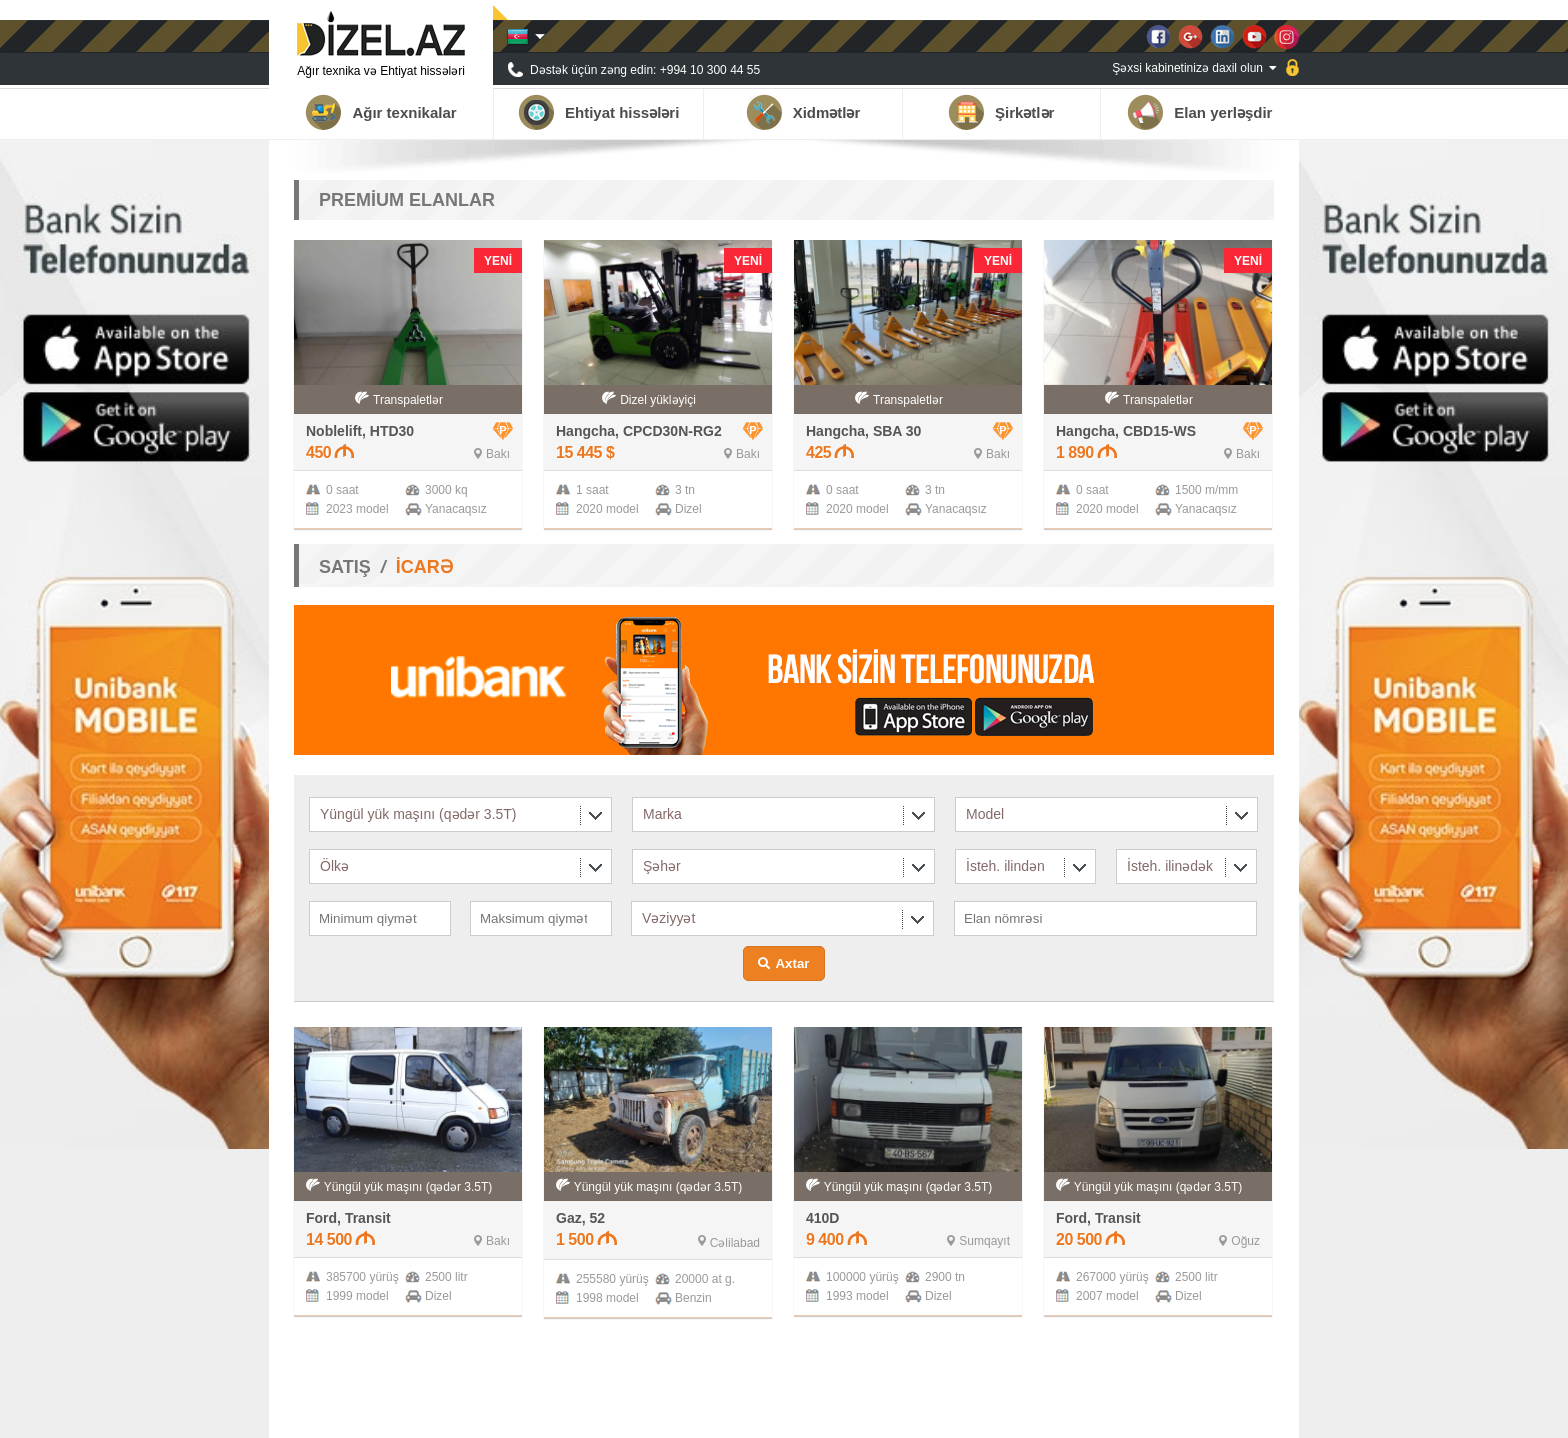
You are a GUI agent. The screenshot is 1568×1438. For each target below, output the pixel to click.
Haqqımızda (973, 1413)
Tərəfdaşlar (1056, 1413)
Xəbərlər (1130, 1413)
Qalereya (1197, 1413)
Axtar (792, 963)
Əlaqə (1258, 1413)
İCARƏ (424, 567)
